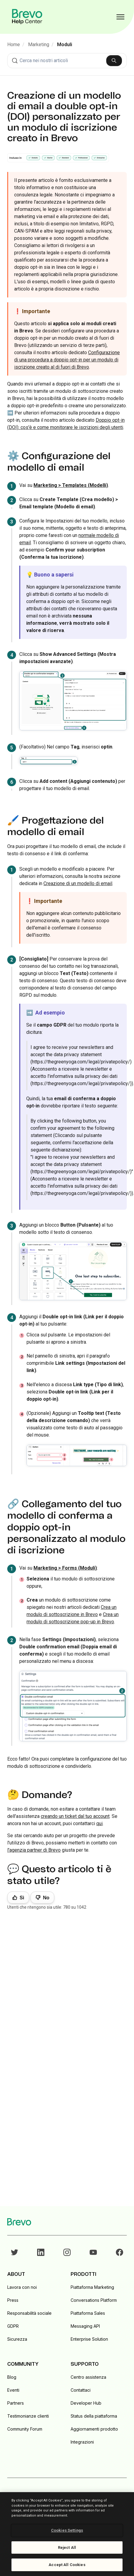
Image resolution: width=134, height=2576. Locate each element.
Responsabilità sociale (29, 2313)
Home (13, 44)
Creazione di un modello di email (77, 883)
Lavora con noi (22, 2287)
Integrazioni (82, 2441)
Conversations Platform (94, 2300)
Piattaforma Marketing (92, 2287)
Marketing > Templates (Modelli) (71, 485)
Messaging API (85, 2326)
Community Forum (24, 2428)
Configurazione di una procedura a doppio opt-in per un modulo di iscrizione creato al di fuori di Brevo (67, 360)
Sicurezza (17, 2339)
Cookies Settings (67, 2530)
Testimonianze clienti (28, 2416)
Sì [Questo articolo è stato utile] (22, 1897)
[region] (67, 2534)
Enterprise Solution (89, 2339)
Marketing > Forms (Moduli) (65, 1568)
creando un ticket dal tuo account (75, 1816)
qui (99, 1823)
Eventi (13, 2390)
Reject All (67, 2547)
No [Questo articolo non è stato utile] (46, 1897)
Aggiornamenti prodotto (94, 2428)
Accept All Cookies (67, 2564)
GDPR (13, 2326)
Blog (11, 2377)
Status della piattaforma (94, 2416)
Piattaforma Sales (88, 2313)
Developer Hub (86, 2403)
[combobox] (67, 60)
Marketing (38, 44)
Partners (15, 2403)
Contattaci (81, 2390)
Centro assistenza (88, 2377)
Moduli (64, 44)
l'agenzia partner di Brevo (34, 1850)
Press (12, 2300)
